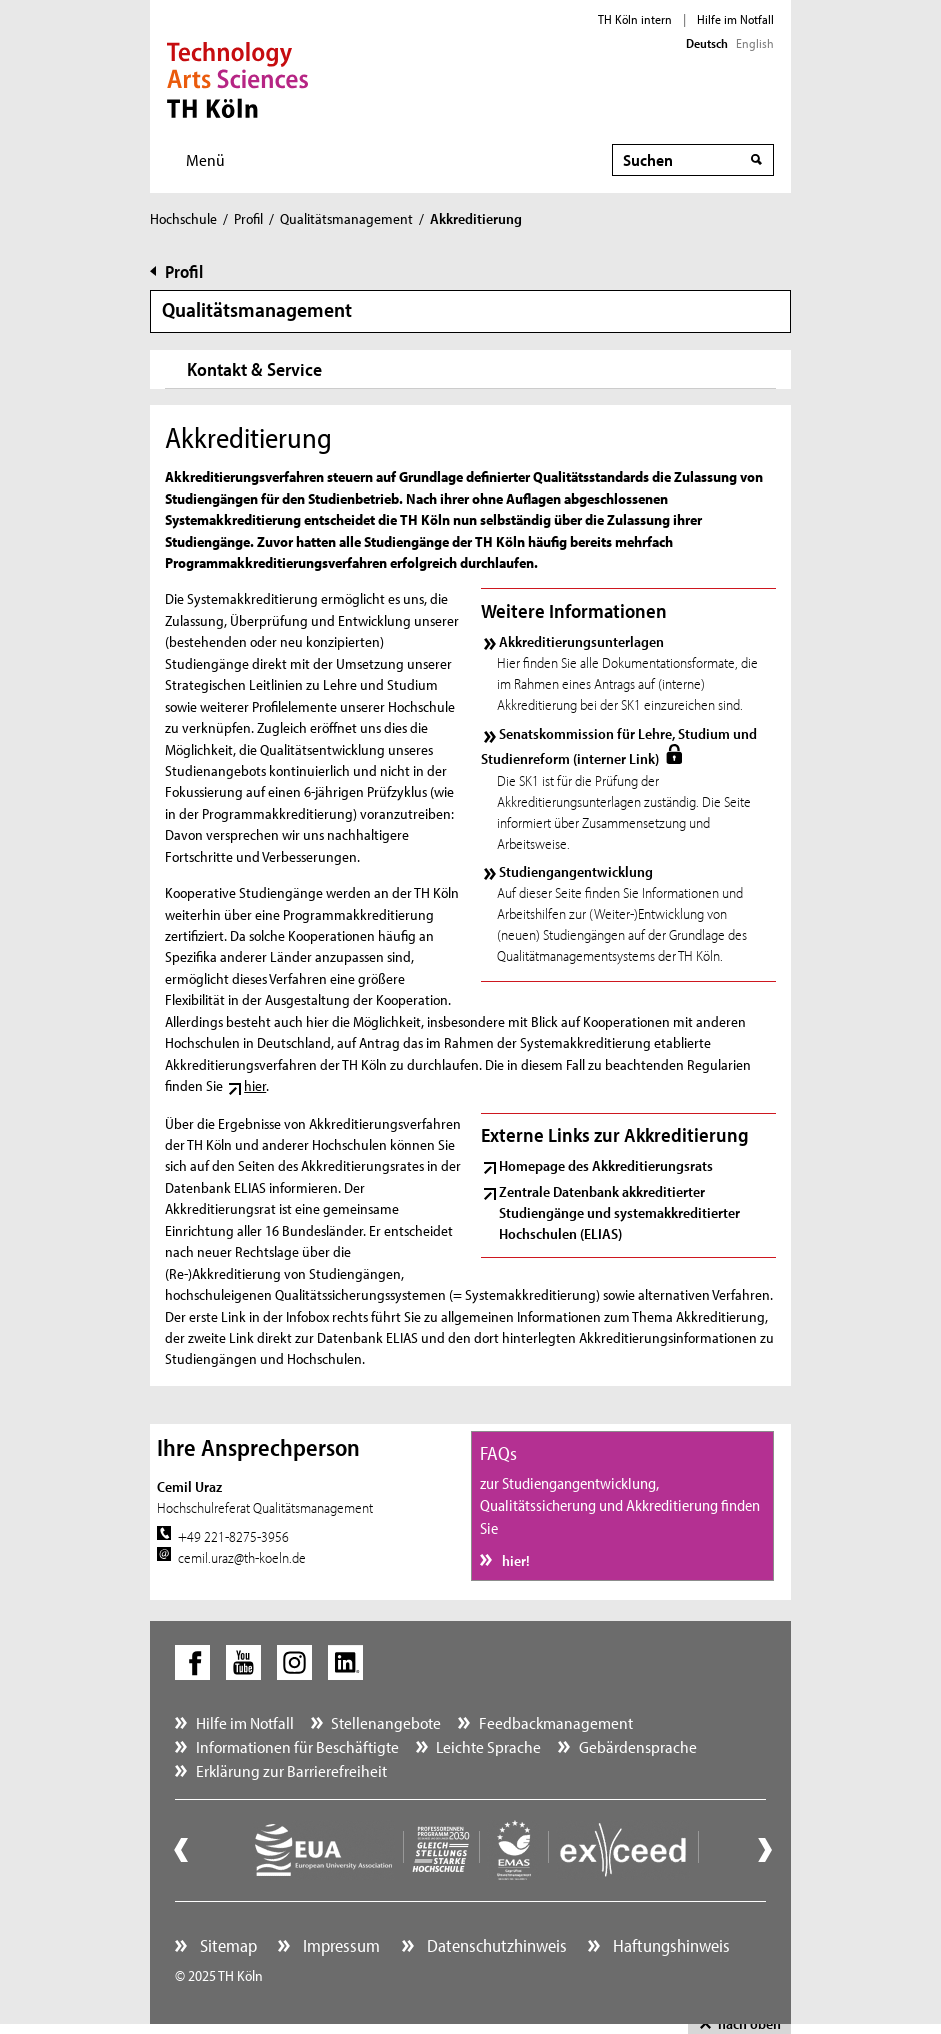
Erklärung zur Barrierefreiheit (291, 1770)
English (755, 43)
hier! (514, 1560)
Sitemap (226, 1945)
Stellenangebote (386, 1722)
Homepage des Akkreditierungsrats (606, 1165)
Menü (205, 159)
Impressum (339, 1945)
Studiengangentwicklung (576, 871)
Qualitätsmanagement (346, 218)
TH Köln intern (635, 19)
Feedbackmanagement (556, 1722)
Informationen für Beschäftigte (297, 1746)
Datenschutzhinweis (495, 1945)
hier (255, 1085)
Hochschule (183, 218)
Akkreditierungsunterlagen (581, 641)
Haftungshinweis (669, 1945)
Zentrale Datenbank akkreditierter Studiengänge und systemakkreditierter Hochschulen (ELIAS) (619, 1212)
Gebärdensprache (638, 1746)
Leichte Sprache (488, 1746)
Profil (248, 218)
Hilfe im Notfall (735, 19)
